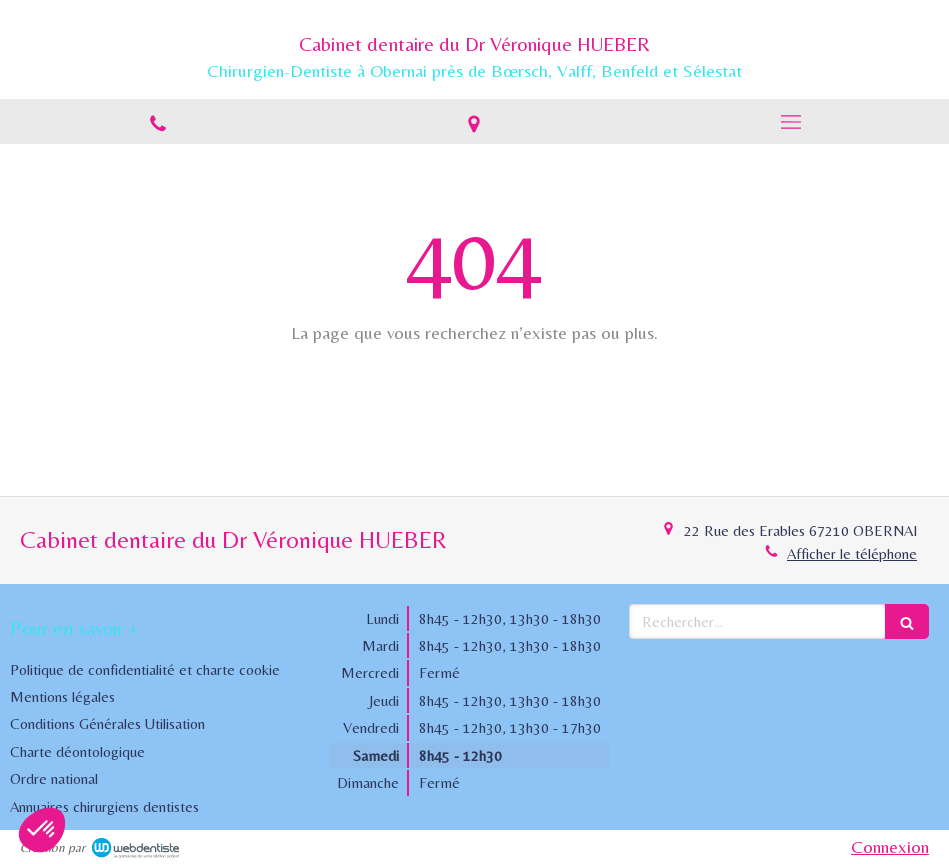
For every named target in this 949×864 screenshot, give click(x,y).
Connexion (890, 846)
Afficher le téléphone (852, 553)
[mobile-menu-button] (791, 122)
